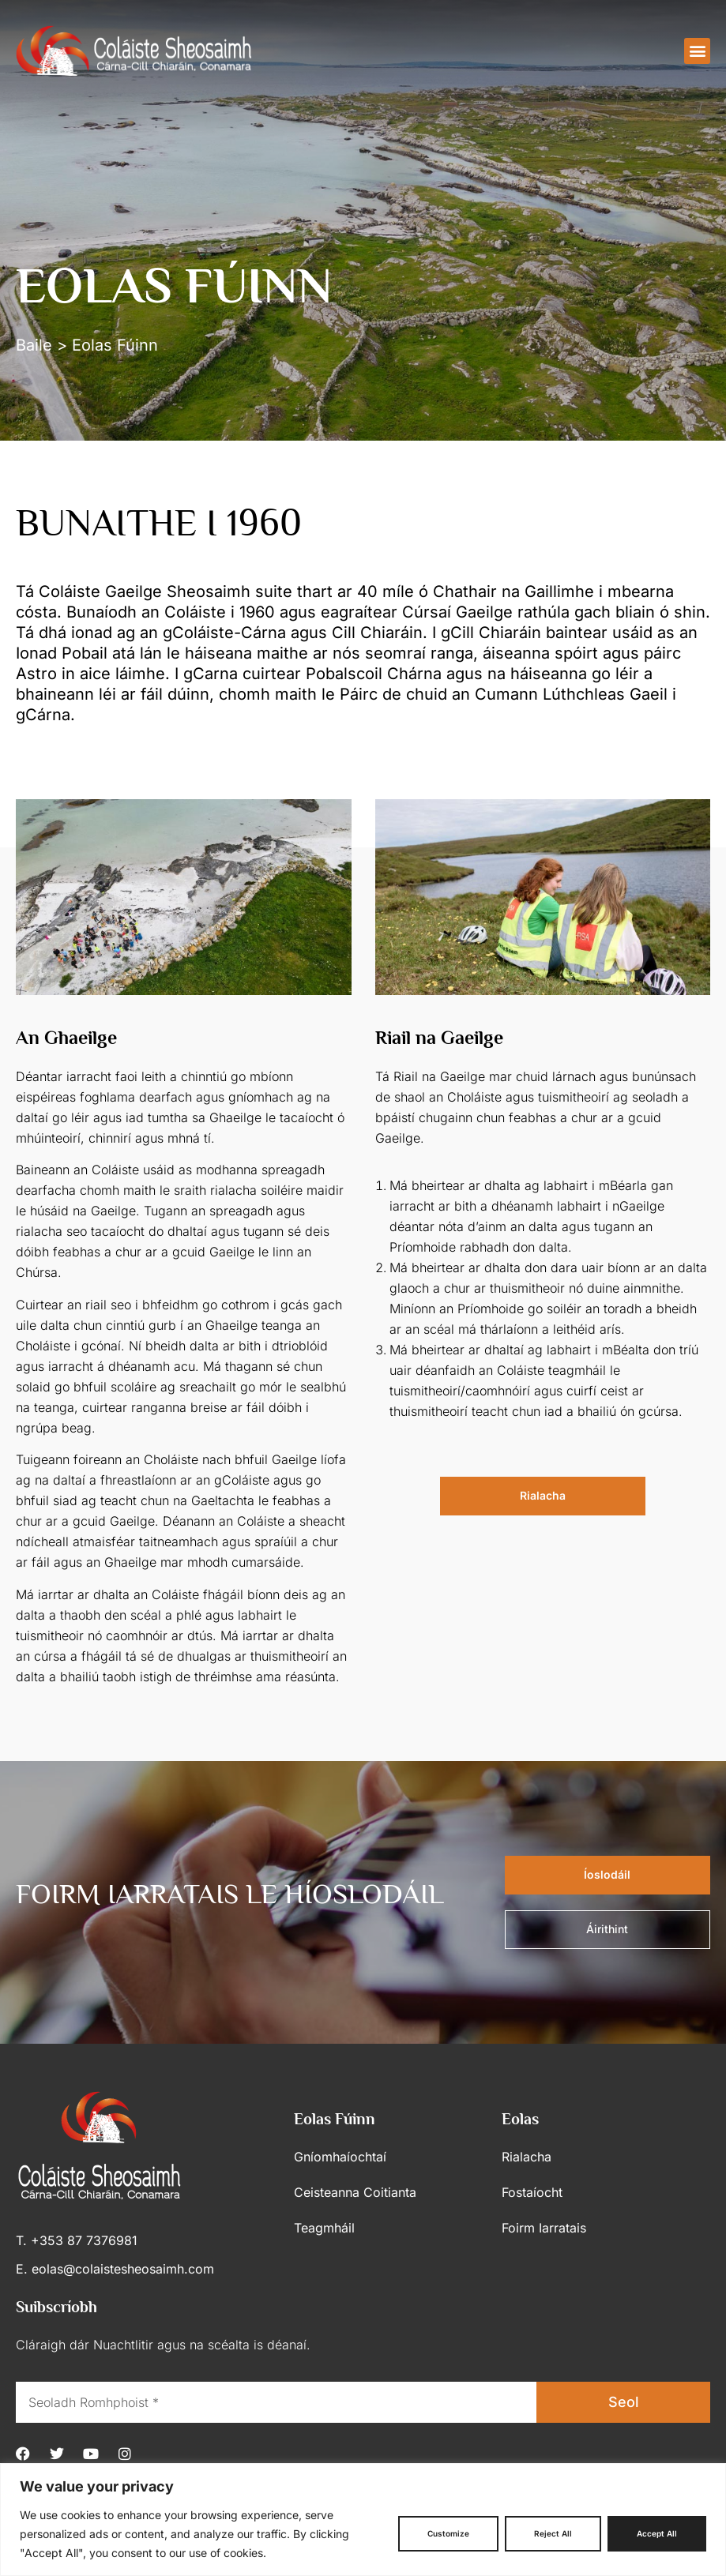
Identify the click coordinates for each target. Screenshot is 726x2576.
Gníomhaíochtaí (340, 2157)
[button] (697, 51)
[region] (363, 2519)
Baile (34, 345)
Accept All (657, 2533)
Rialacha (526, 2157)
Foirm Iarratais (544, 2228)
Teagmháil (324, 2228)
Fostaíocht (532, 2192)
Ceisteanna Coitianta (355, 2192)
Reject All (553, 2533)
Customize (448, 2533)
